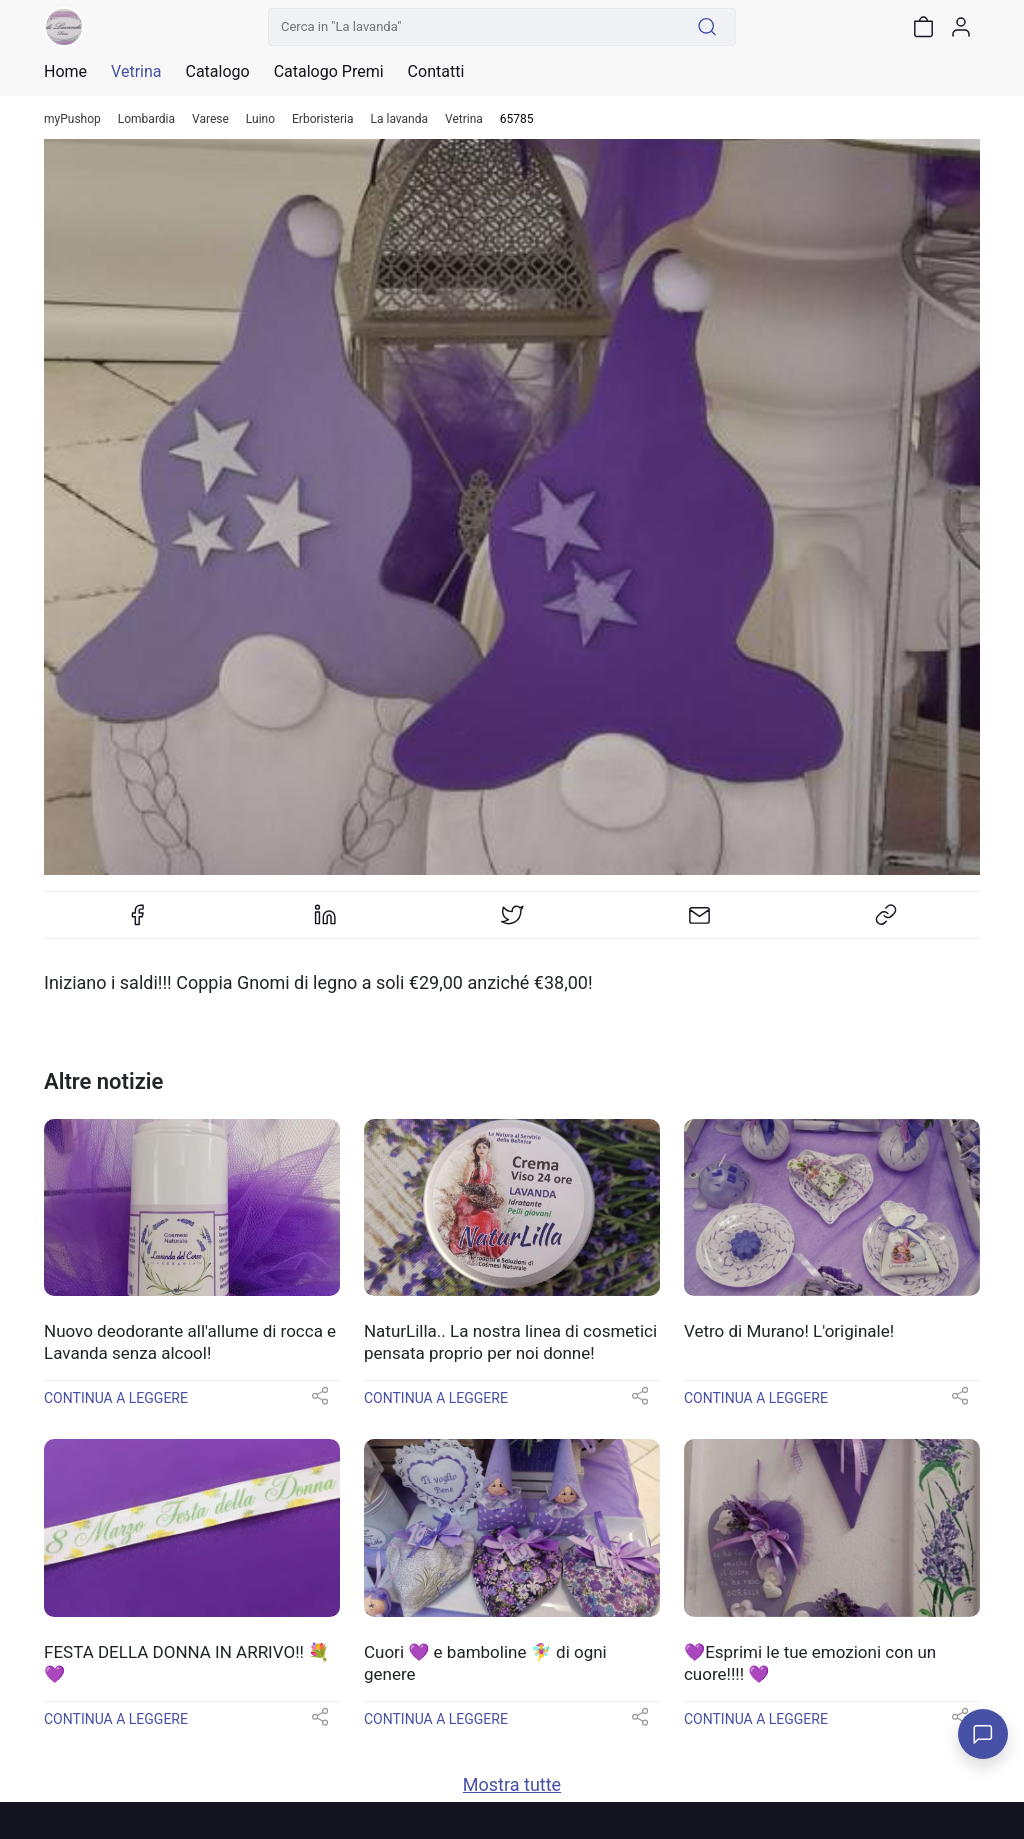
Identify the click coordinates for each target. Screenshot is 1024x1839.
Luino (260, 119)
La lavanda (400, 119)
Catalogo (217, 72)
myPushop (72, 119)
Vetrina (464, 119)
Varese (210, 119)
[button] (320, 1402)
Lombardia (146, 119)
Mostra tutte (512, 1784)
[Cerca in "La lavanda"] (474, 27)
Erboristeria (322, 119)
